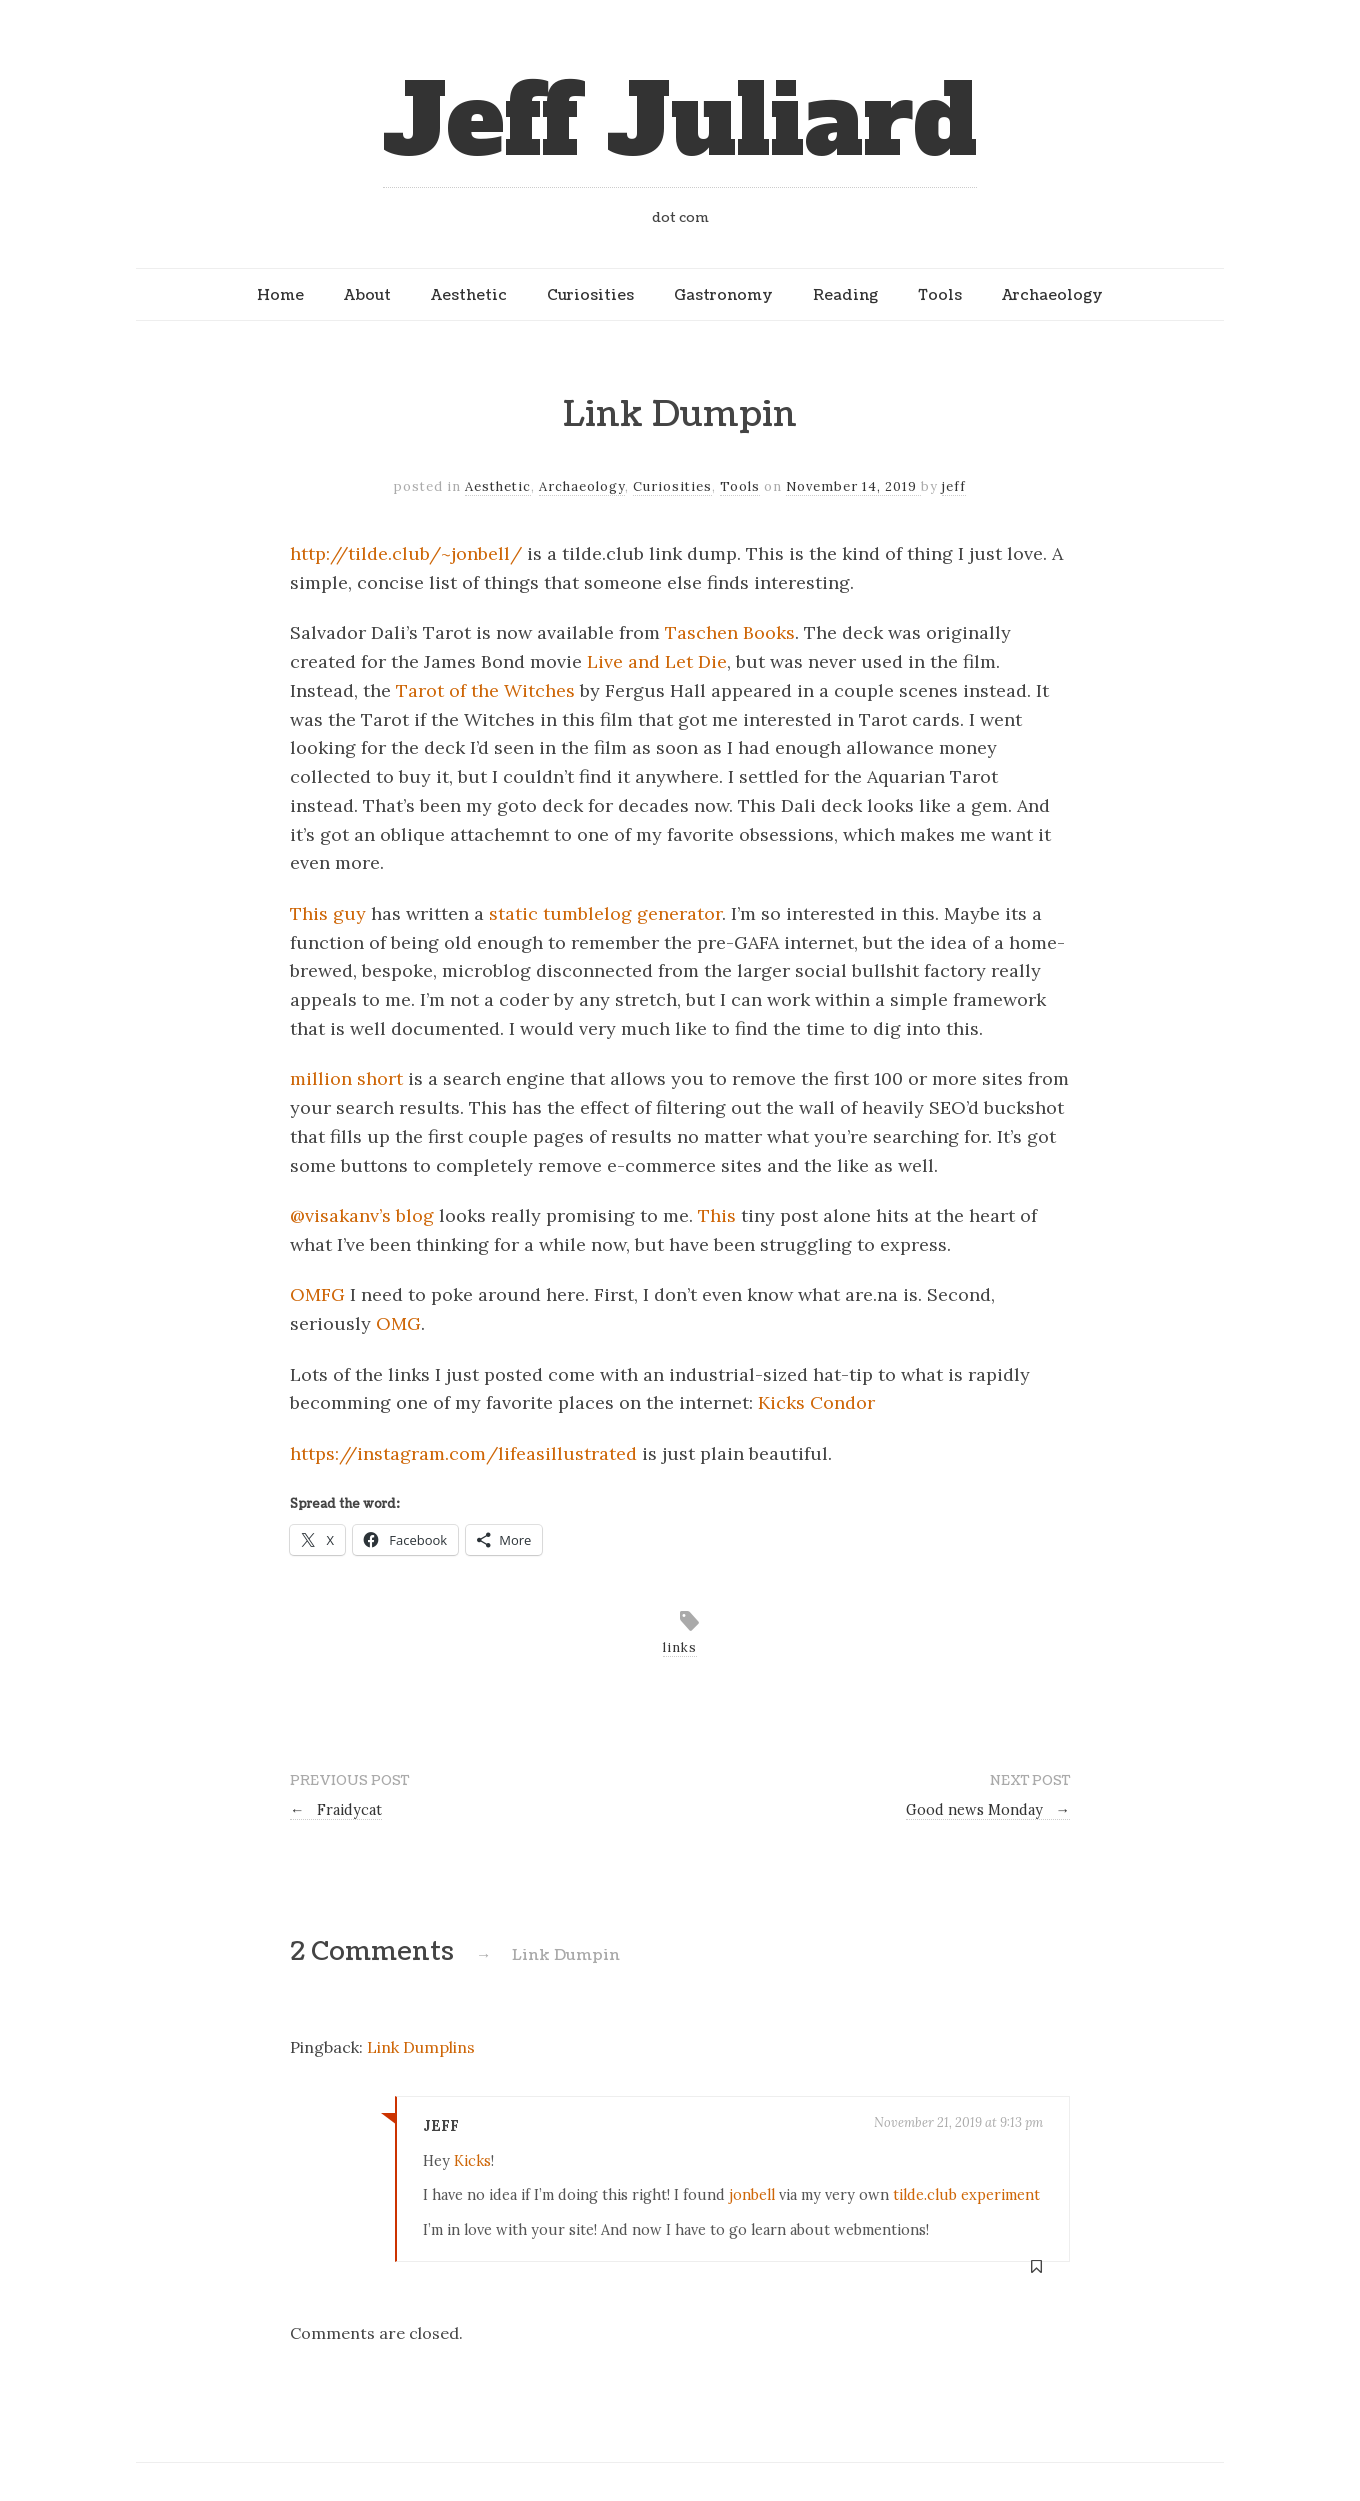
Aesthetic (469, 295)
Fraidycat (336, 1810)
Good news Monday (988, 1810)
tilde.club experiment (966, 2195)
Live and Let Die (657, 661)
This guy (328, 913)
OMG (398, 1323)
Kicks (472, 2161)
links (680, 1647)
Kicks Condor (816, 1402)
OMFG (317, 1294)
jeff (954, 486)
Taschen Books (730, 632)
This (717, 1215)
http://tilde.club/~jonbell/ (406, 553)
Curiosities (590, 295)
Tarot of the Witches (485, 690)
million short (346, 1078)
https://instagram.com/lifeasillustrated (463, 1453)
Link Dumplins (421, 2047)
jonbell (752, 2195)
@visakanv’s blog (362, 1215)
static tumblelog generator (605, 913)
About (367, 295)
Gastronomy (723, 295)
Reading (845, 295)
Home (280, 295)
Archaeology (1052, 295)
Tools (940, 295)
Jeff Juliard (680, 121)
